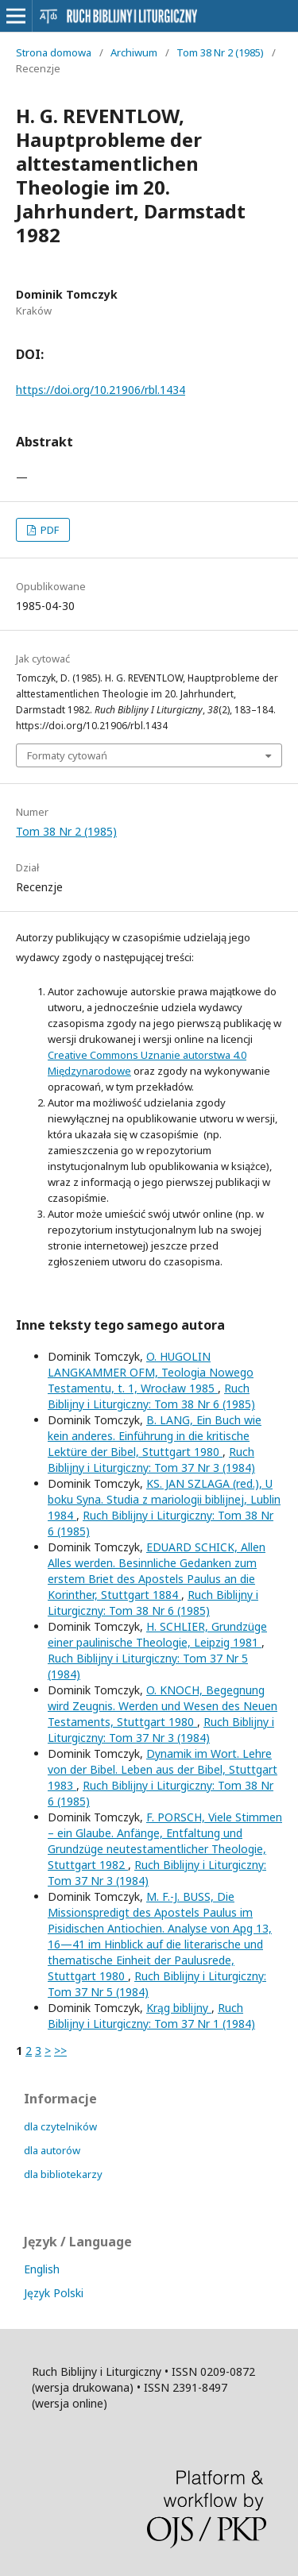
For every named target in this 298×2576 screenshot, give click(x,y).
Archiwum (133, 52)
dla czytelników (60, 2126)
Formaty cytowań (67, 755)
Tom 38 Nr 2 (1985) (220, 52)
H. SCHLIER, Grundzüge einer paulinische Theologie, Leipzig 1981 (157, 1634)
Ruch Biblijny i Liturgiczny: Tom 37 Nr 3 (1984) (151, 1459)
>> (60, 2050)
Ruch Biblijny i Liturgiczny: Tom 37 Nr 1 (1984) (151, 2015)
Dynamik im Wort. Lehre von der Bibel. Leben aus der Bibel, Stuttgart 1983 (162, 1769)
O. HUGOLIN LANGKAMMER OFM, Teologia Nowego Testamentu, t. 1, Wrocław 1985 (150, 1372)
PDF (48, 530)
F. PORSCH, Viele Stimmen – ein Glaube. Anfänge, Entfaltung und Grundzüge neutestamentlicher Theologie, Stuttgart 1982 (165, 1840)
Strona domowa (53, 52)
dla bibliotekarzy (63, 2174)
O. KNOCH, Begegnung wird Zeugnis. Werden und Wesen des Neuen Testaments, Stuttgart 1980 (162, 1705)
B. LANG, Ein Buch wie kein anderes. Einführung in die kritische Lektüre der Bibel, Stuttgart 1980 (154, 1435)
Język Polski (53, 2292)
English (42, 2269)
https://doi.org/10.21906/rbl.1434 (100, 389)
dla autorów (52, 2150)
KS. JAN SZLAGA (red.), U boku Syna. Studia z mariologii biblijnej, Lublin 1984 (164, 1499)
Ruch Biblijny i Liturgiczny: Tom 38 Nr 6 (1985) (151, 1396)
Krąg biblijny (178, 2007)
